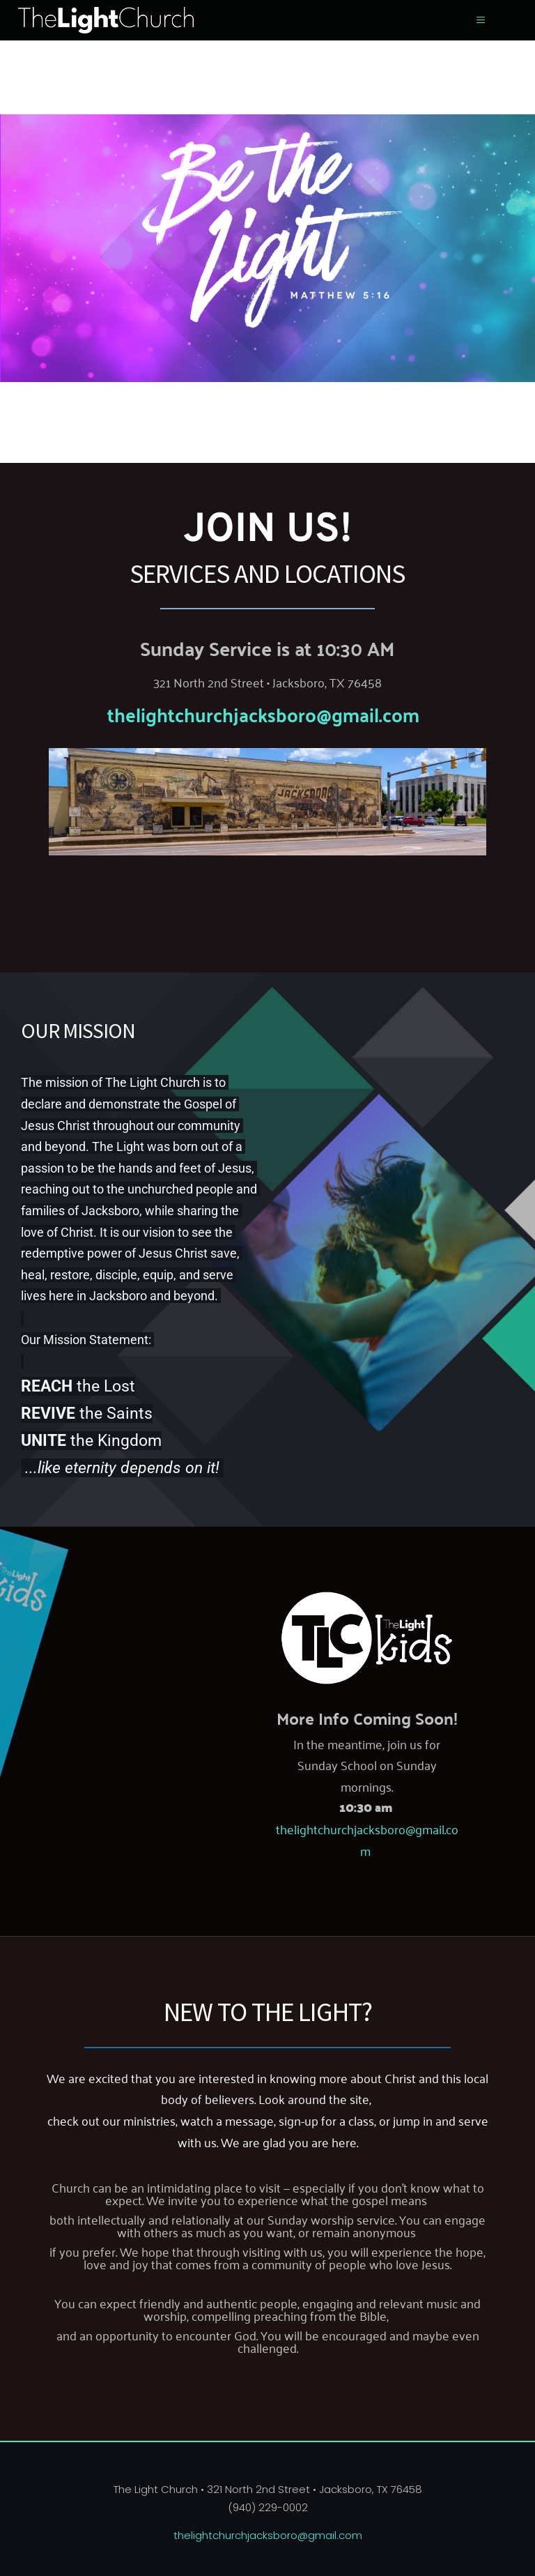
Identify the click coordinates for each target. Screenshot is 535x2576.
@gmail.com (367, 713)
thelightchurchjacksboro (211, 713)
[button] (480, 20)
